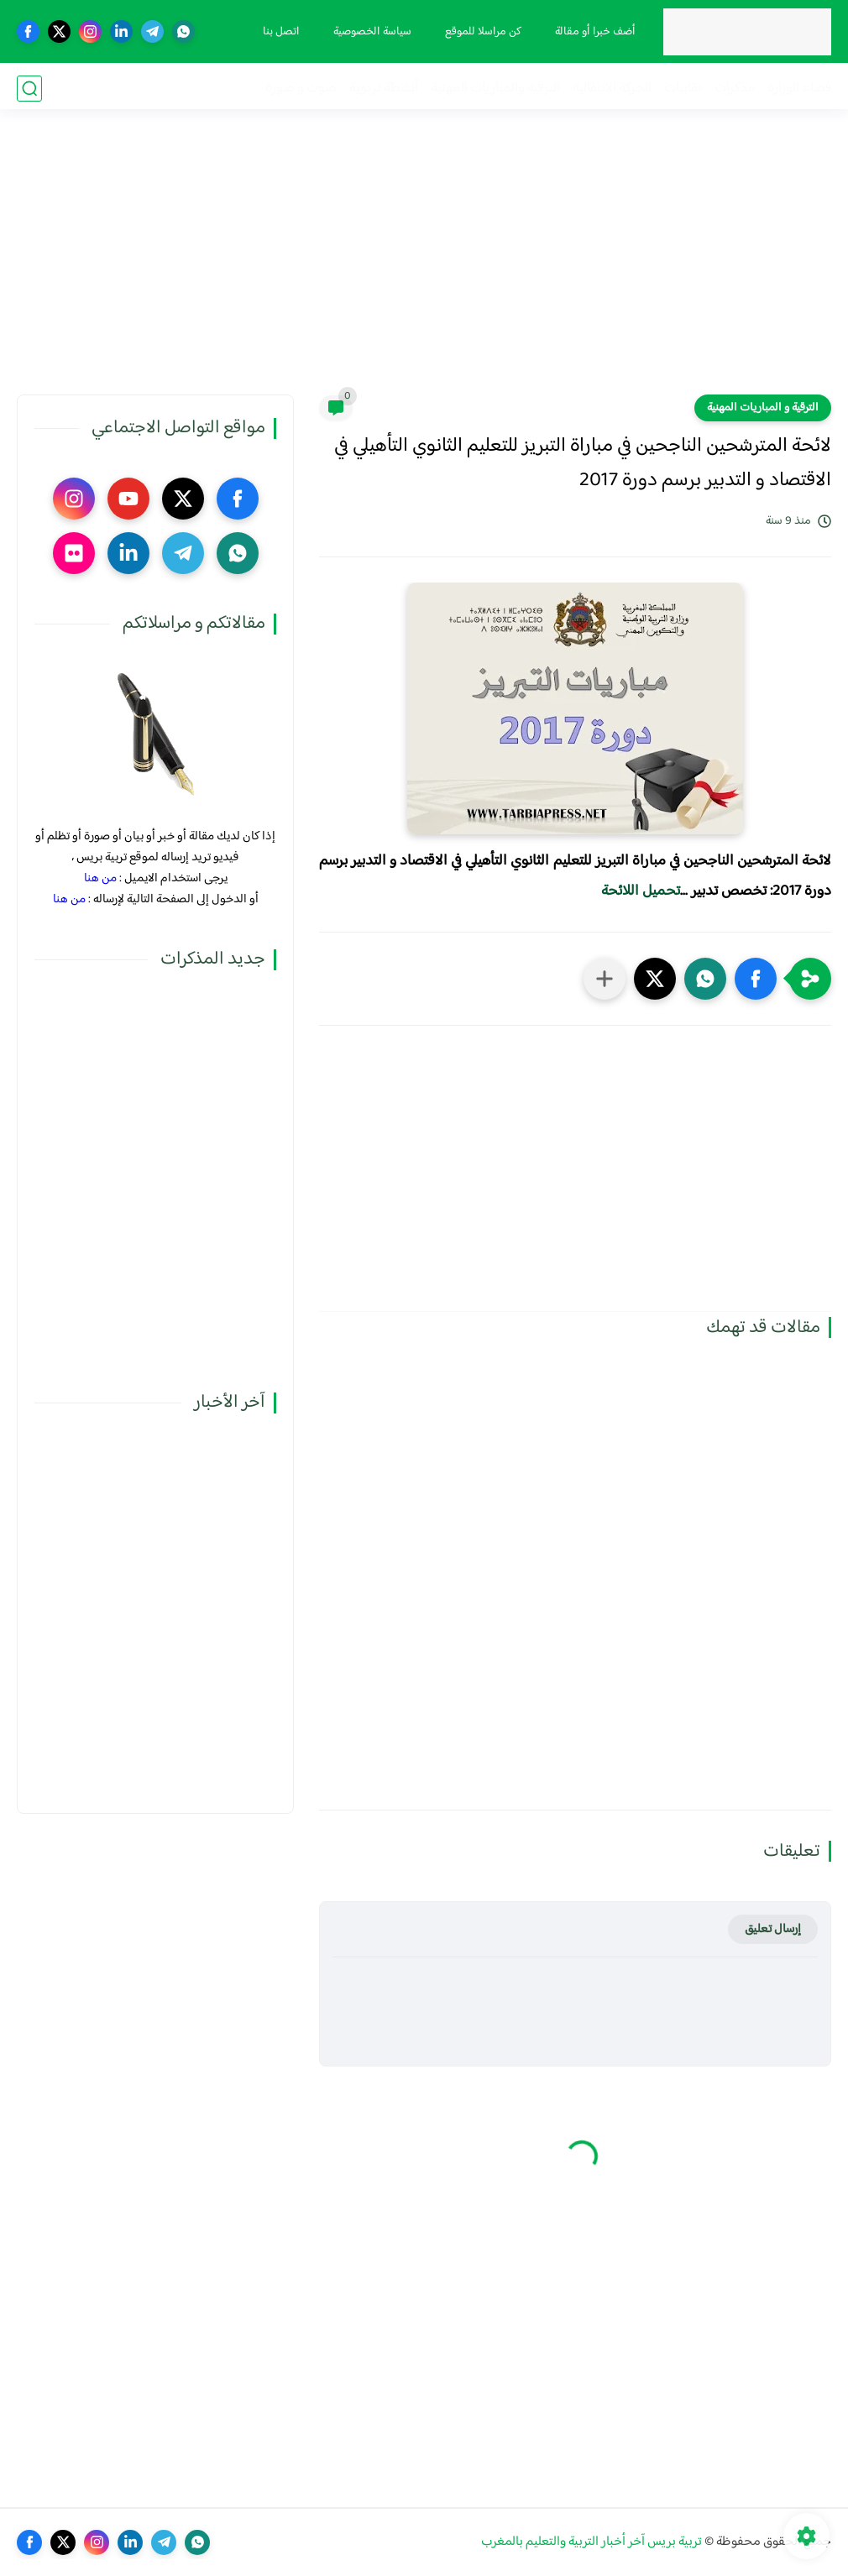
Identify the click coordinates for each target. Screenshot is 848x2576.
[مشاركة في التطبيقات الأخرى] (605, 979)
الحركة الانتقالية (612, 88)
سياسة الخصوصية (371, 32)
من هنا (100, 878)
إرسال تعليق (773, 1929)
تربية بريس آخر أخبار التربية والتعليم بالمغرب (591, 2542)
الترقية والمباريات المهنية (495, 88)
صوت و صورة (301, 88)
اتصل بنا (279, 32)
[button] (756, 979)
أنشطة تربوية (383, 88)
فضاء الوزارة (799, 88)
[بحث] (29, 89)
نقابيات (683, 88)
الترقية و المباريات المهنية (763, 408)
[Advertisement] (424, 264)
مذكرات (735, 88)
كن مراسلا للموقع (481, 32)
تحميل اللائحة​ (640, 891)
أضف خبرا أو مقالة (593, 32)
